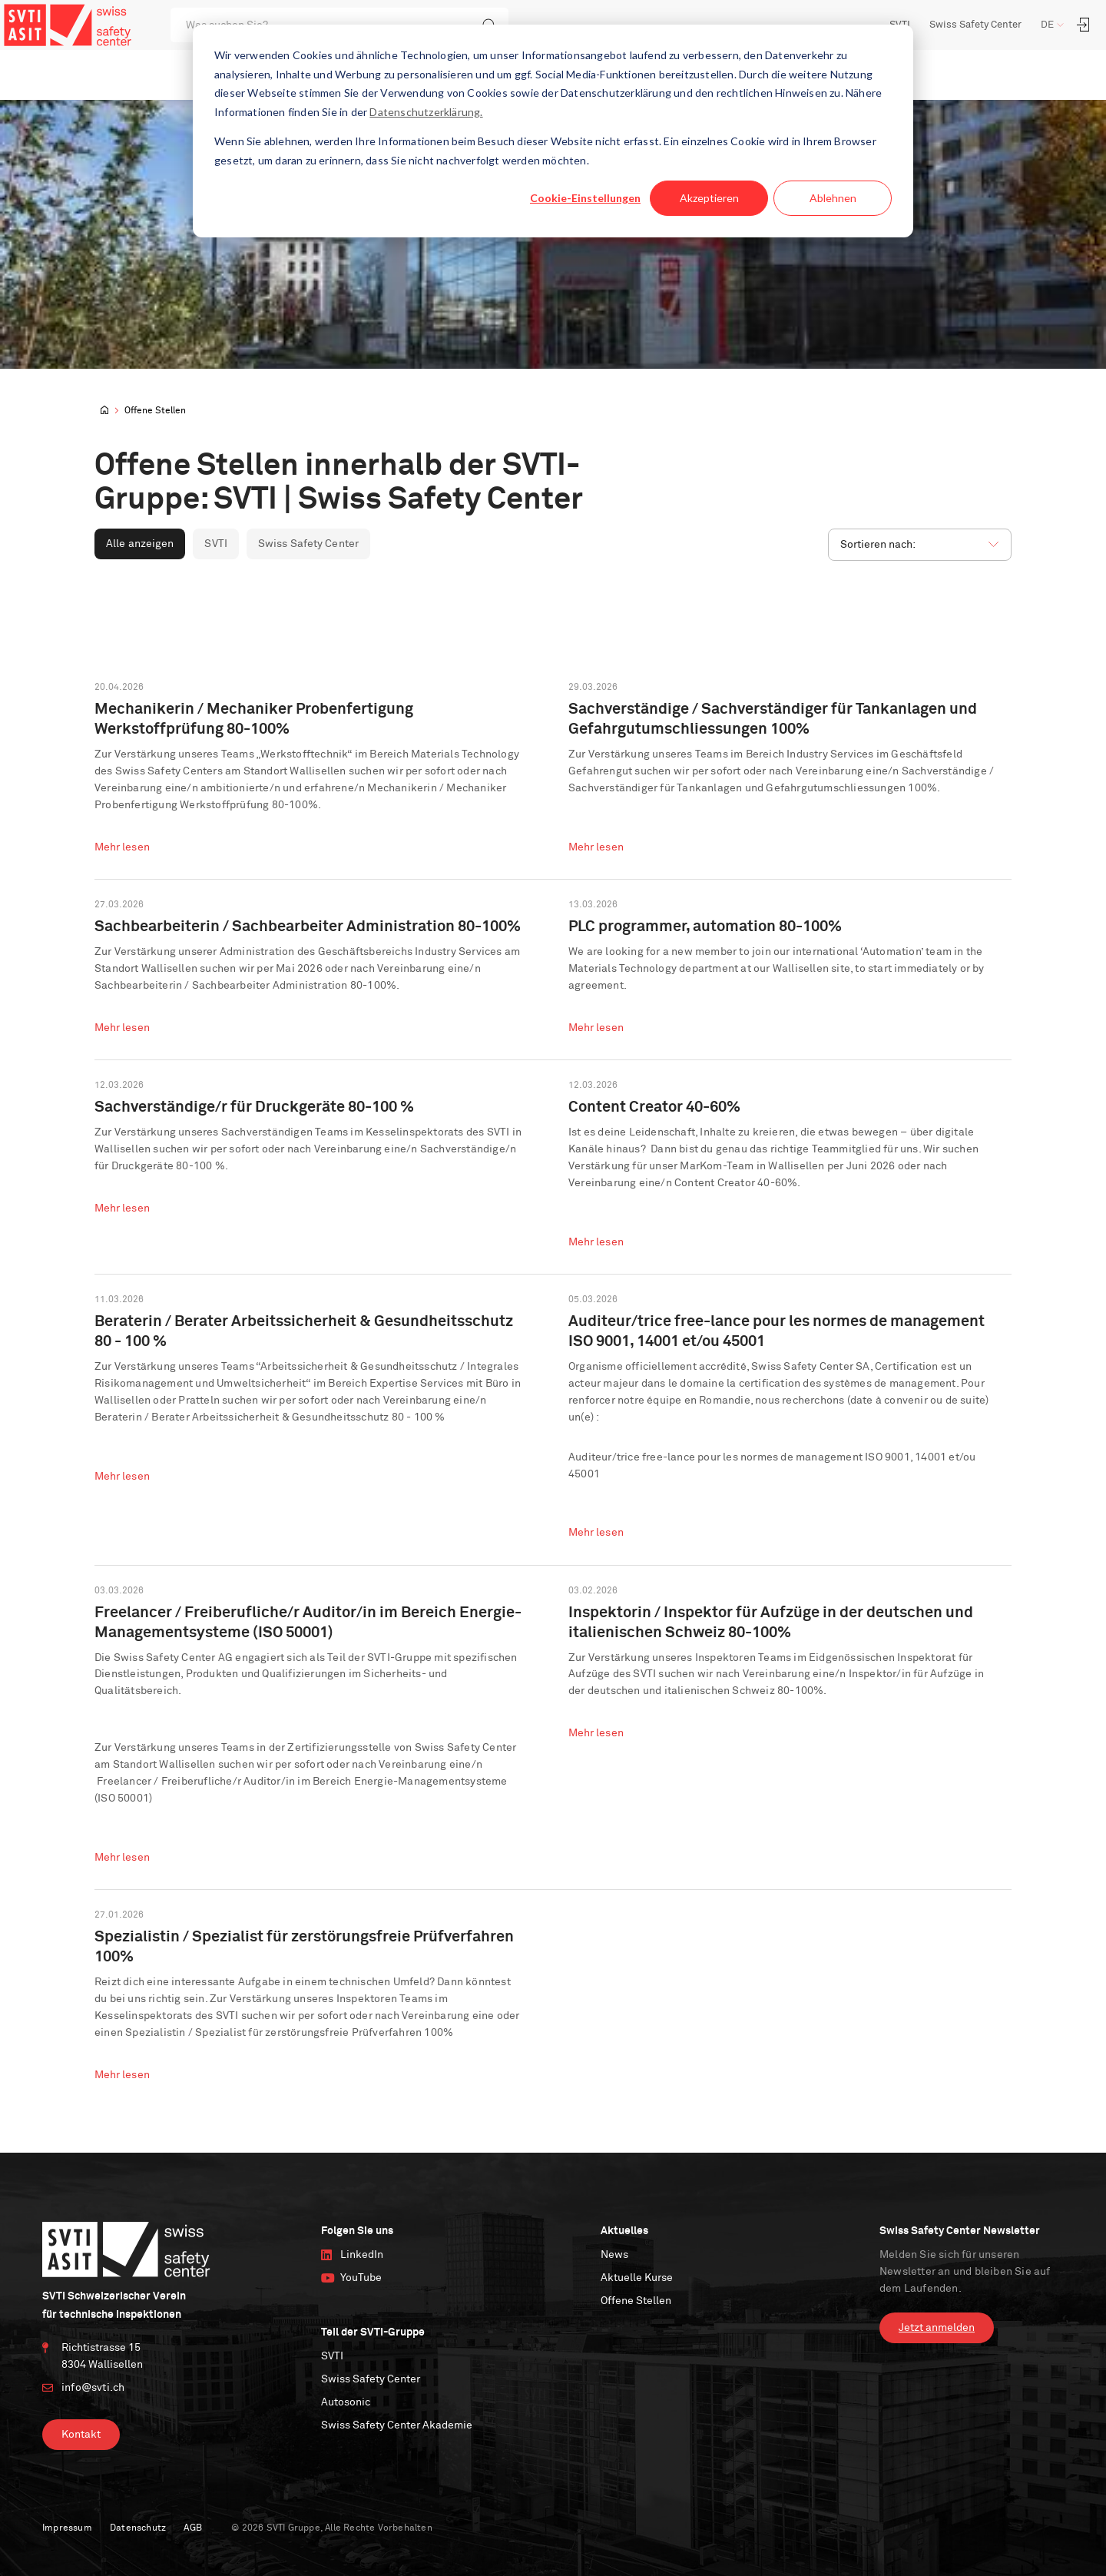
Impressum (67, 2525)
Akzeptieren (709, 197)
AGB (193, 2525)
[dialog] (553, 131)
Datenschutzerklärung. (425, 111)
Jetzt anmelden (937, 2324)
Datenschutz (138, 2525)
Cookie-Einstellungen (585, 197)
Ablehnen (833, 197)
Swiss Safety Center (975, 25)
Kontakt (81, 2431)
